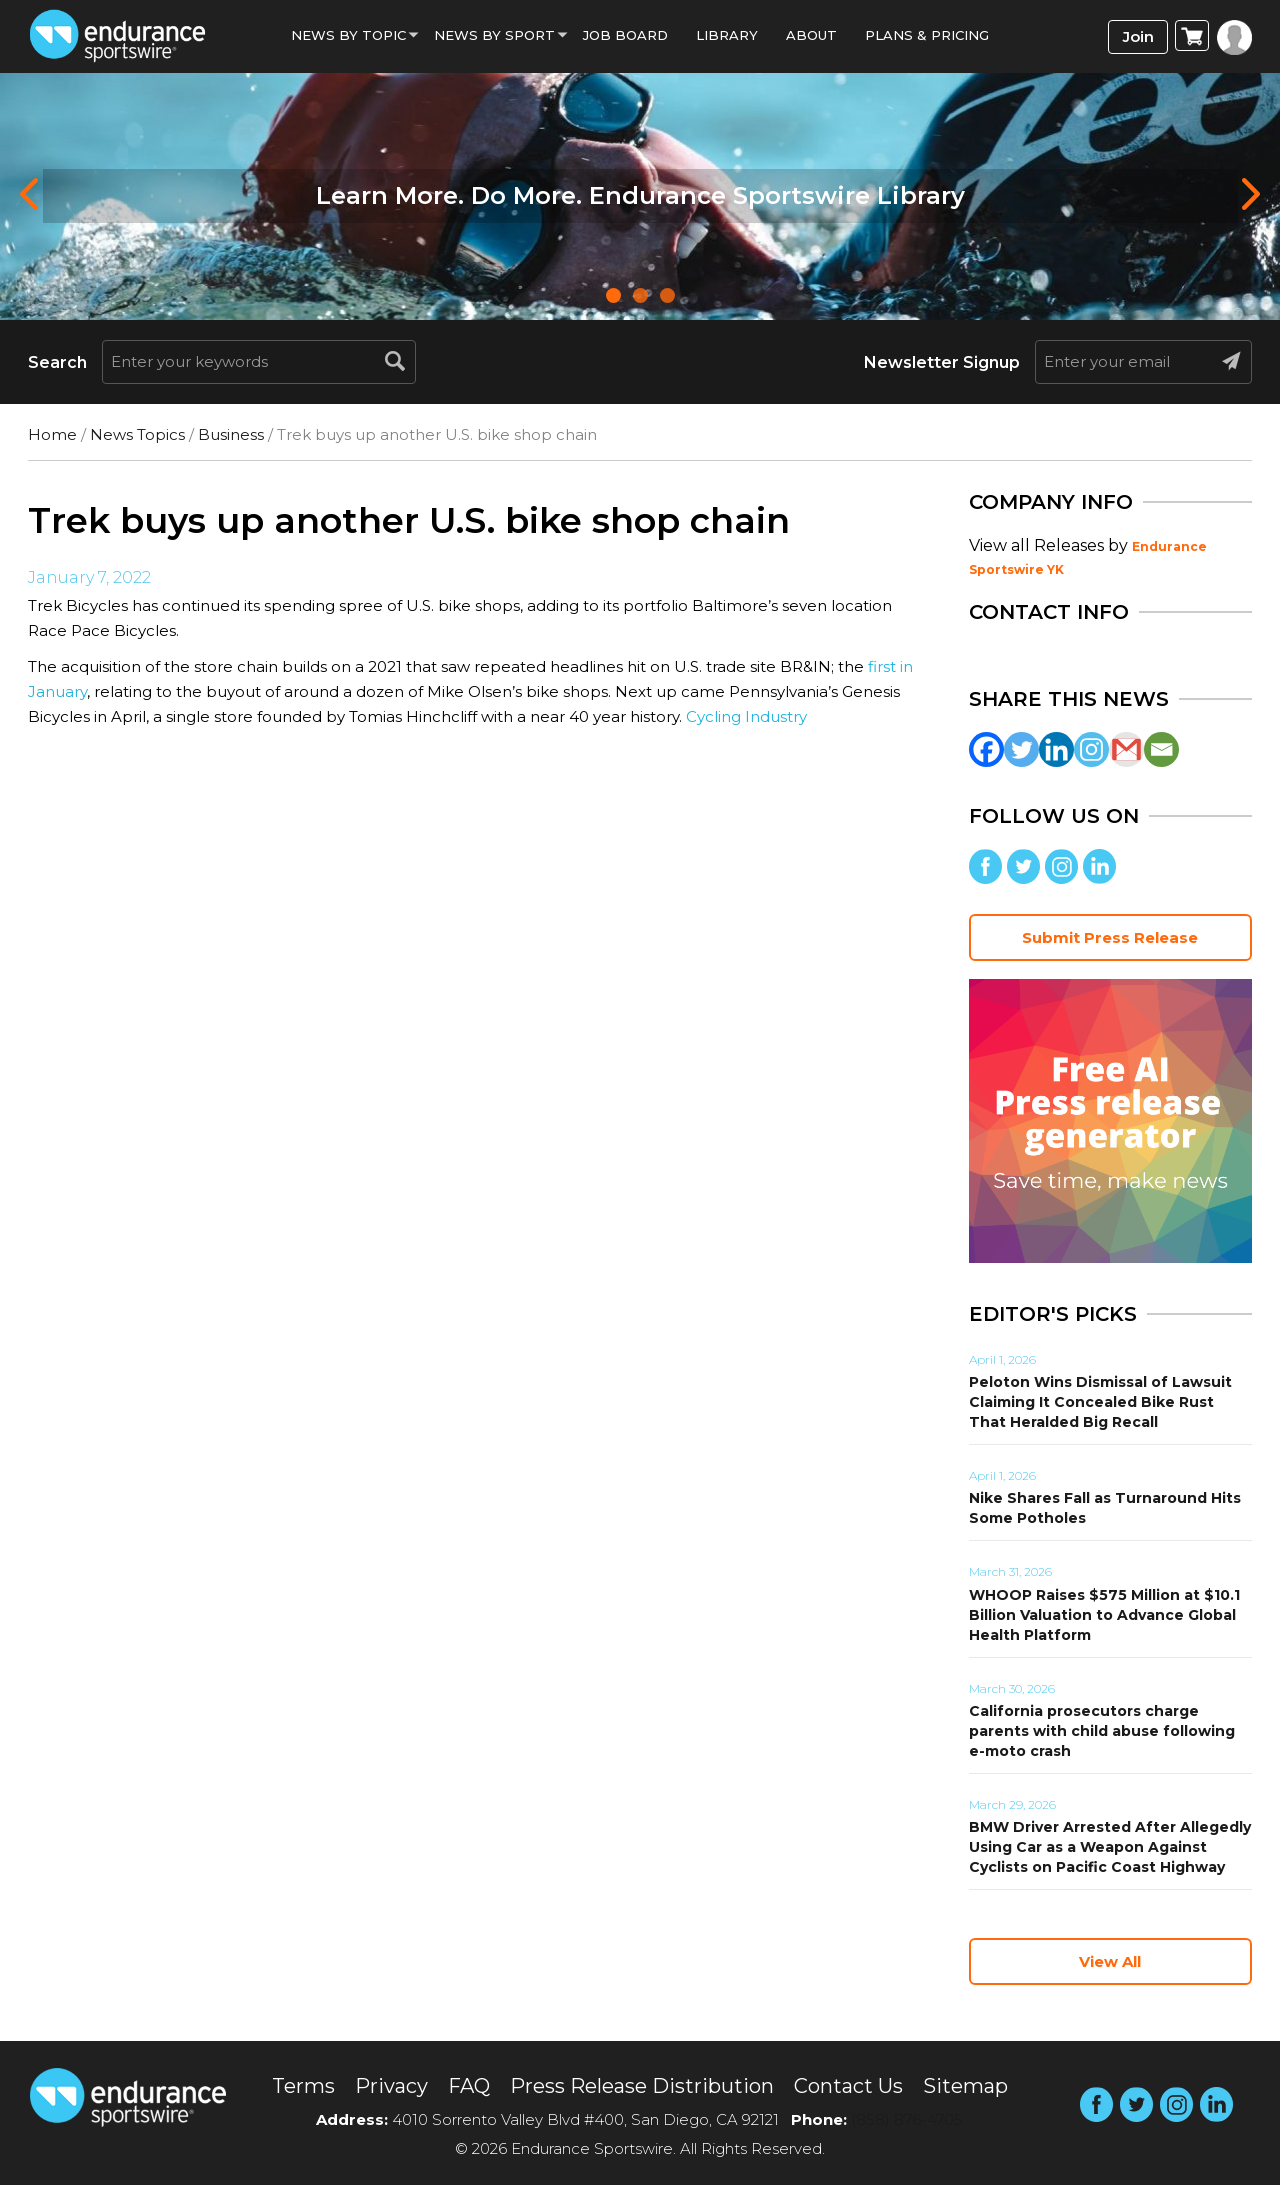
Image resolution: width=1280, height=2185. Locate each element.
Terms (303, 2086)
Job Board (625, 35)
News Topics (137, 434)
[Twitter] (1021, 749)
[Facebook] (986, 749)
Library (727, 35)
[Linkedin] (1056, 749)
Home (52, 434)
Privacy (391, 2086)
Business (231, 434)
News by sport (494, 35)
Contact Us (848, 2086)
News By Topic (348, 35)
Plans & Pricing (927, 35)
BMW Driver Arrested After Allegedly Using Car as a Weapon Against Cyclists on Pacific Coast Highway (1110, 1847)
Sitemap (965, 2086)
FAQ (469, 2086)
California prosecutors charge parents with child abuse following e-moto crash (1102, 1731)
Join (1138, 36)
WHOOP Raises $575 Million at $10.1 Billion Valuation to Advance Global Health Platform (1104, 1615)
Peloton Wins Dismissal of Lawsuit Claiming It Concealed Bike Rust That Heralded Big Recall (1100, 1402)
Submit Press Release (1110, 937)
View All (1110, 1961)
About (811, 35)
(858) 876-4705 (907, 2119)
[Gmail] (1126, 749)
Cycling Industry (746, 716)
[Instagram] (1091, 749)
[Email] (1161, 749)
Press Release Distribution (642, 2086)
